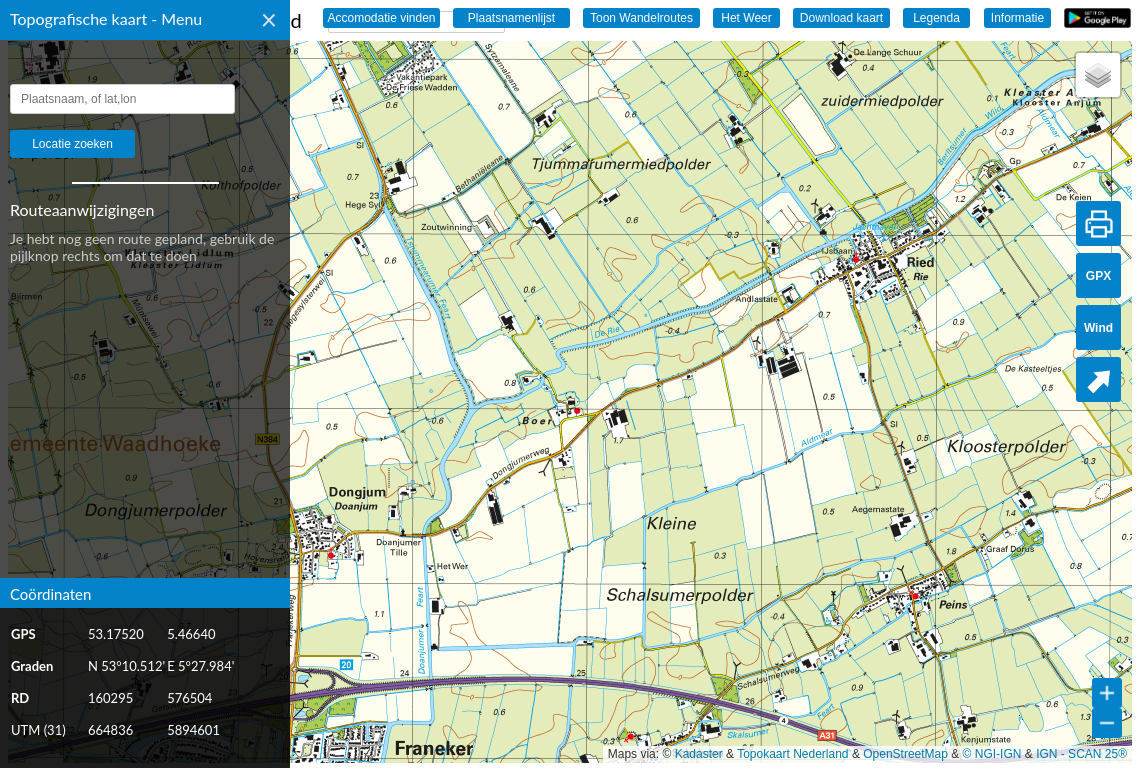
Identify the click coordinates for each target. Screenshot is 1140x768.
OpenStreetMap (905, 754)
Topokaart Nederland (792, 754)
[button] (1098, 75)
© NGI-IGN (992, 754)
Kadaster (699, 754)
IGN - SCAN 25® (1081, 754)
